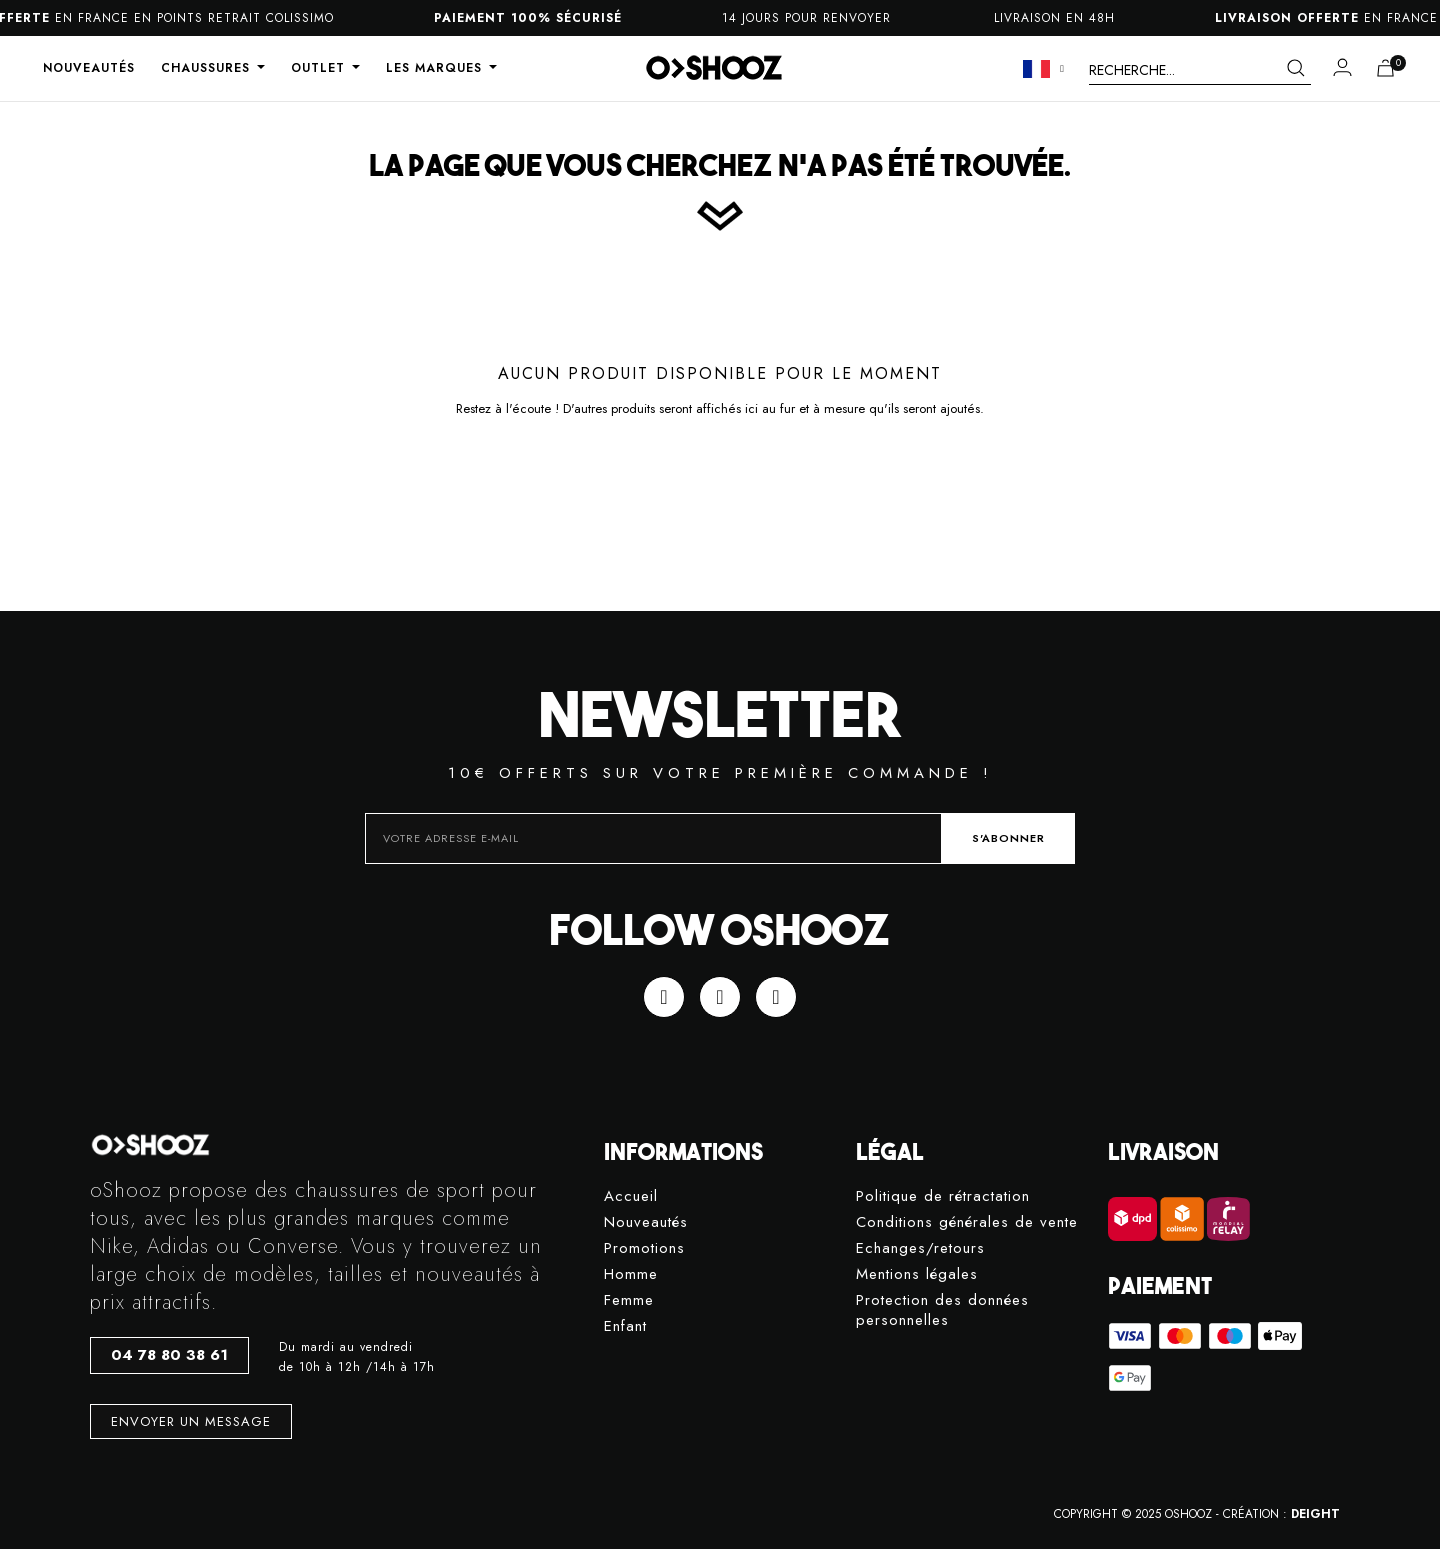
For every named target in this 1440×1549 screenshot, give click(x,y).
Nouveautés (646, 1222)
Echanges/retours (920, 1248)
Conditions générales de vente (967, 1222)
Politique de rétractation (943, 1196)
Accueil (631, 1196)
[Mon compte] (1342, 67)
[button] (169, 1355)
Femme (629, 1300)
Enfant (625, 1326)
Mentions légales (917, 1274)
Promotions (644, 1248)
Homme (631, 1274)
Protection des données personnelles (942, 1310)
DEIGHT (1315, 1514)
